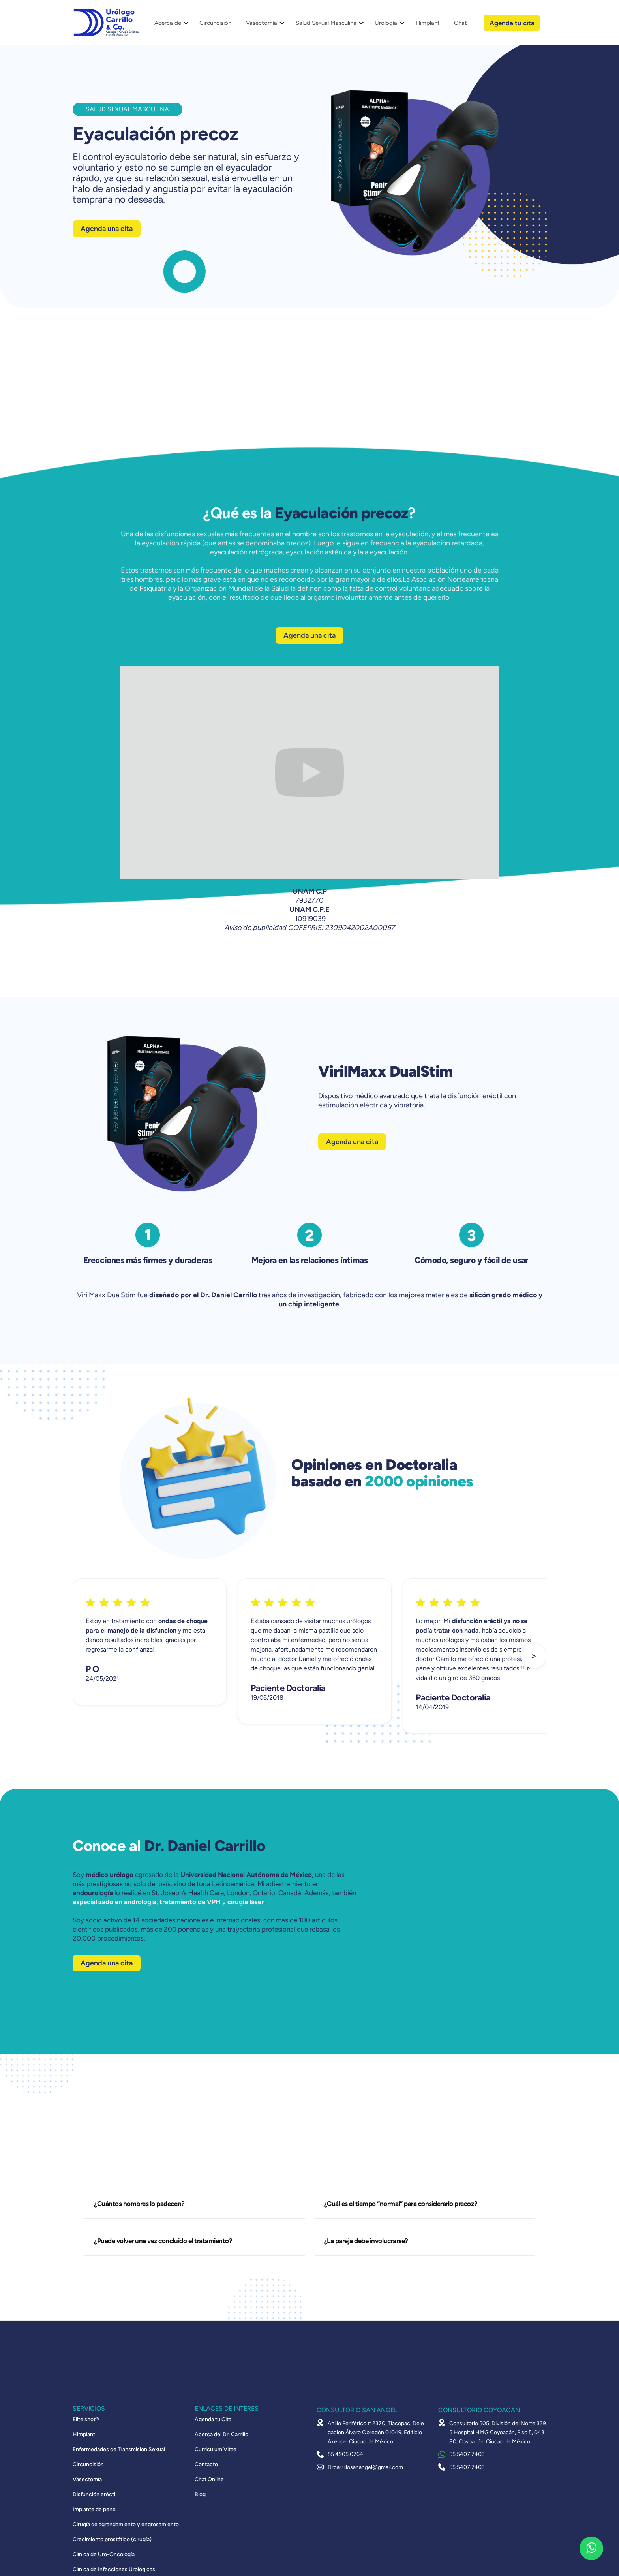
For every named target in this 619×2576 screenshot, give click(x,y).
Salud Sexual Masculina (326, 22)
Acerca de (167, 22)
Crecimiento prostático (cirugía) (112, 2539)
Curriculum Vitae (215, 2449)
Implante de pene (94, 2509)
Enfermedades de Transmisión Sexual (119, 2449)
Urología (386, 22)
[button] (168, 23)
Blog (200, 2494)
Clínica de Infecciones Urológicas (114, 2569)
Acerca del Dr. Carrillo (221, 2434)
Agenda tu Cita (213, 2419)
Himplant (428, 22)
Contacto (206, 2464)
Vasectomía (261, 22)
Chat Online (209, 2479)
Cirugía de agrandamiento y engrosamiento (126, 2524)
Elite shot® (86, 2419)
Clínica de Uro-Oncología (104, 2554)
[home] (106, 23)
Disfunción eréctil (94, 2494)
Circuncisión (215, 22)
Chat (460, 22)
